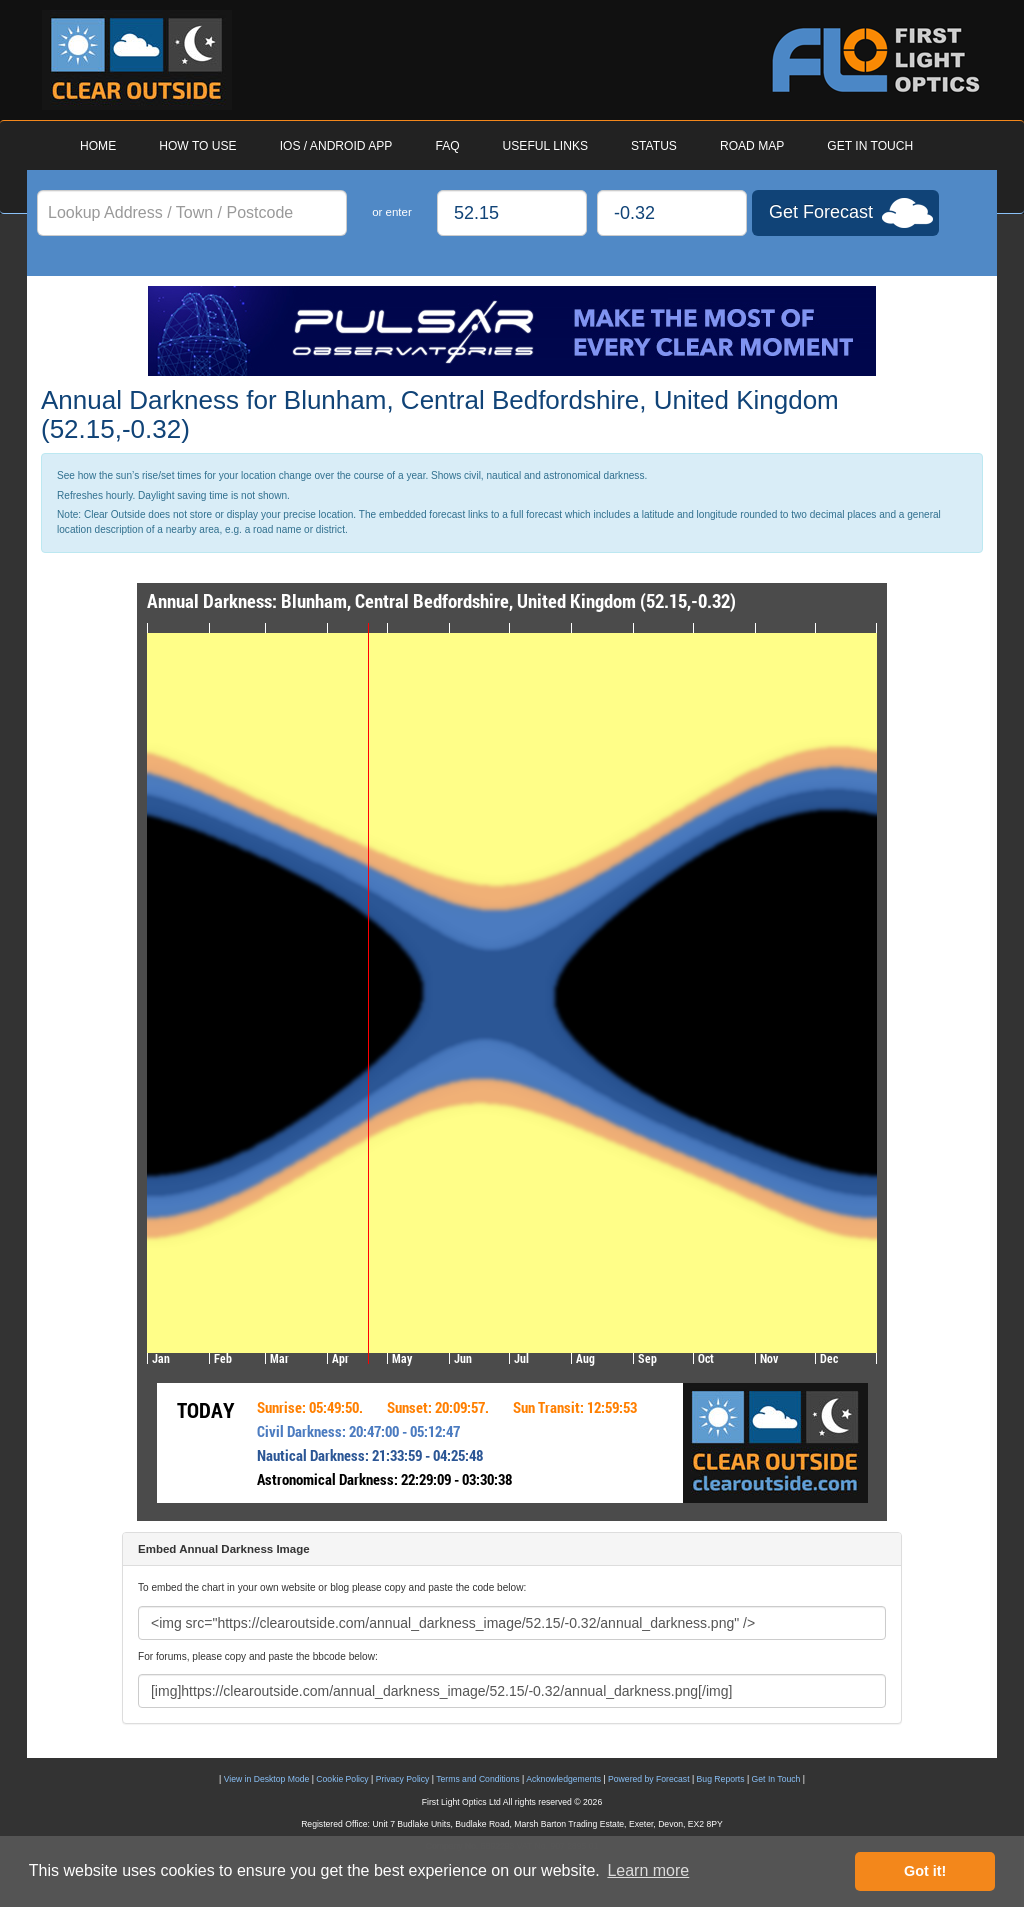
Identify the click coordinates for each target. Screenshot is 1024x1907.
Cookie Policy (342, 1779)
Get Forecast (821, 212)
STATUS (654, 146)
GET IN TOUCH (870, 146)
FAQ (447, 146)
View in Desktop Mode (267, 1779)
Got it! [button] (925, 1871)
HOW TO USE (197, 146)
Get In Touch (776, 1779)
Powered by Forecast (649, 1779)
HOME (98, 146)
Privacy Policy (403, 1779)
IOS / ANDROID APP (336, 146)
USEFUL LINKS (545, 146)
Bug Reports (721, 1779)
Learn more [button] (648, 1870)
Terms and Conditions (477, 1779)
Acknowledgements (563, 1779)
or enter (392, 212)
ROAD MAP (752, 146)
